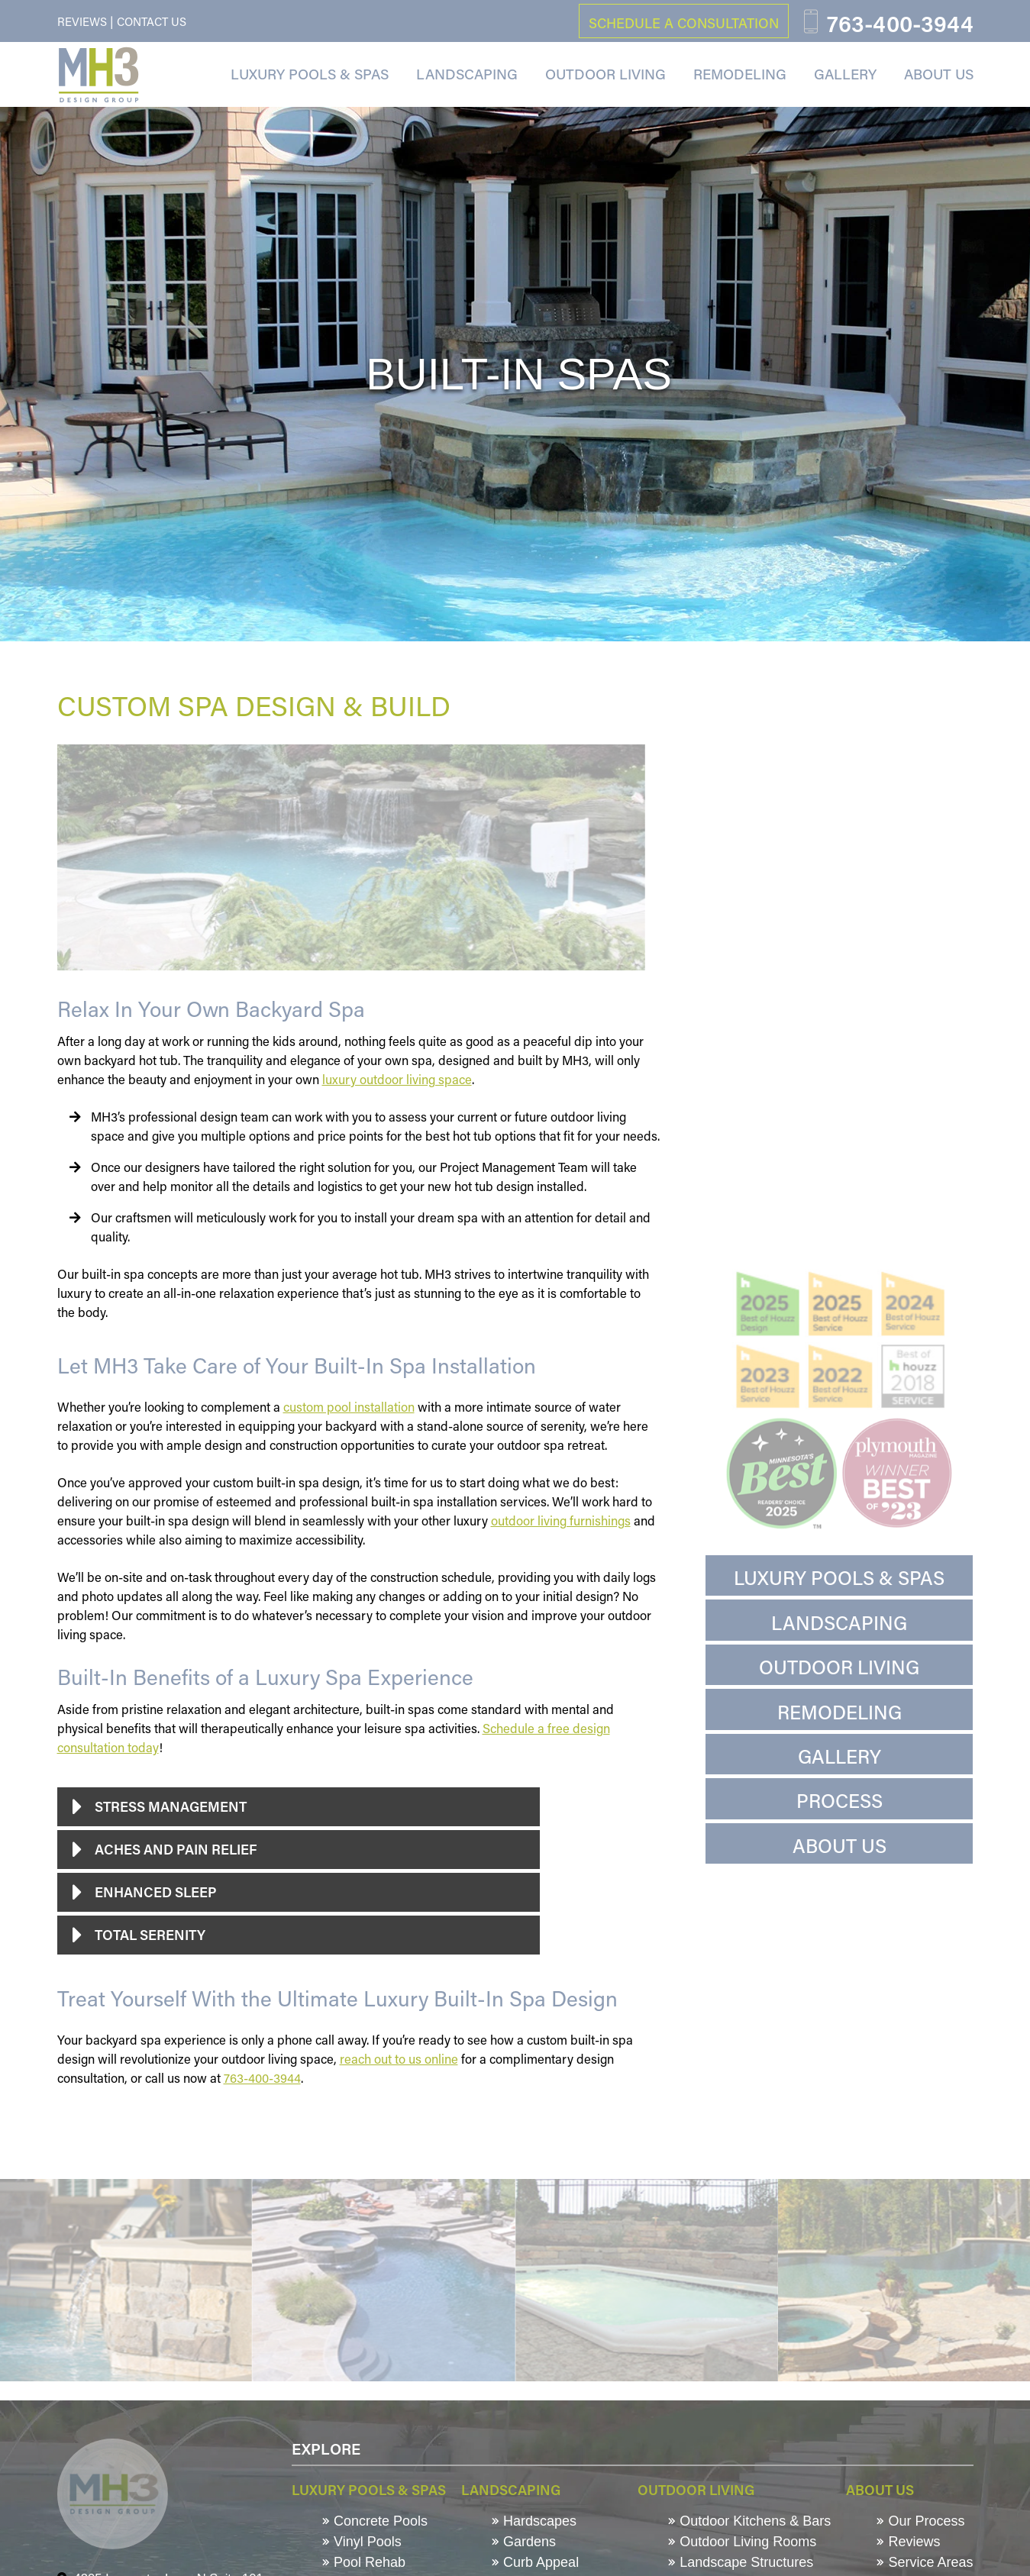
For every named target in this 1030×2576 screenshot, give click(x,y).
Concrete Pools (375, 2521)
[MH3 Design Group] (98, 74)
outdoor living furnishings (561, 1520)
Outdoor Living (605, 73)
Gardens (524, 2541)
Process (839, 1800)
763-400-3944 (262, 2078)
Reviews (82, 21)
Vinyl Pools (362, 2541)
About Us (938, 73)
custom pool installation (349, 1407)
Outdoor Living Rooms (742, 2541)
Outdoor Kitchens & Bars (749, 2521)
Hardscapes (534, 2521)
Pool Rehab (363, 2562)
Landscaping (467, 73)
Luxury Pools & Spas (310, 73)
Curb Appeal (535, 2562)
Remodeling (739, 73)
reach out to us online (399, 2059)
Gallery (845, 73)
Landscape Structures (740, 2562)
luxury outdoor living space (397, 1079)
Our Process (920, 2521)
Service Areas (925, 2562)
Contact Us (151, 21)
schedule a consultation (684, 23)
